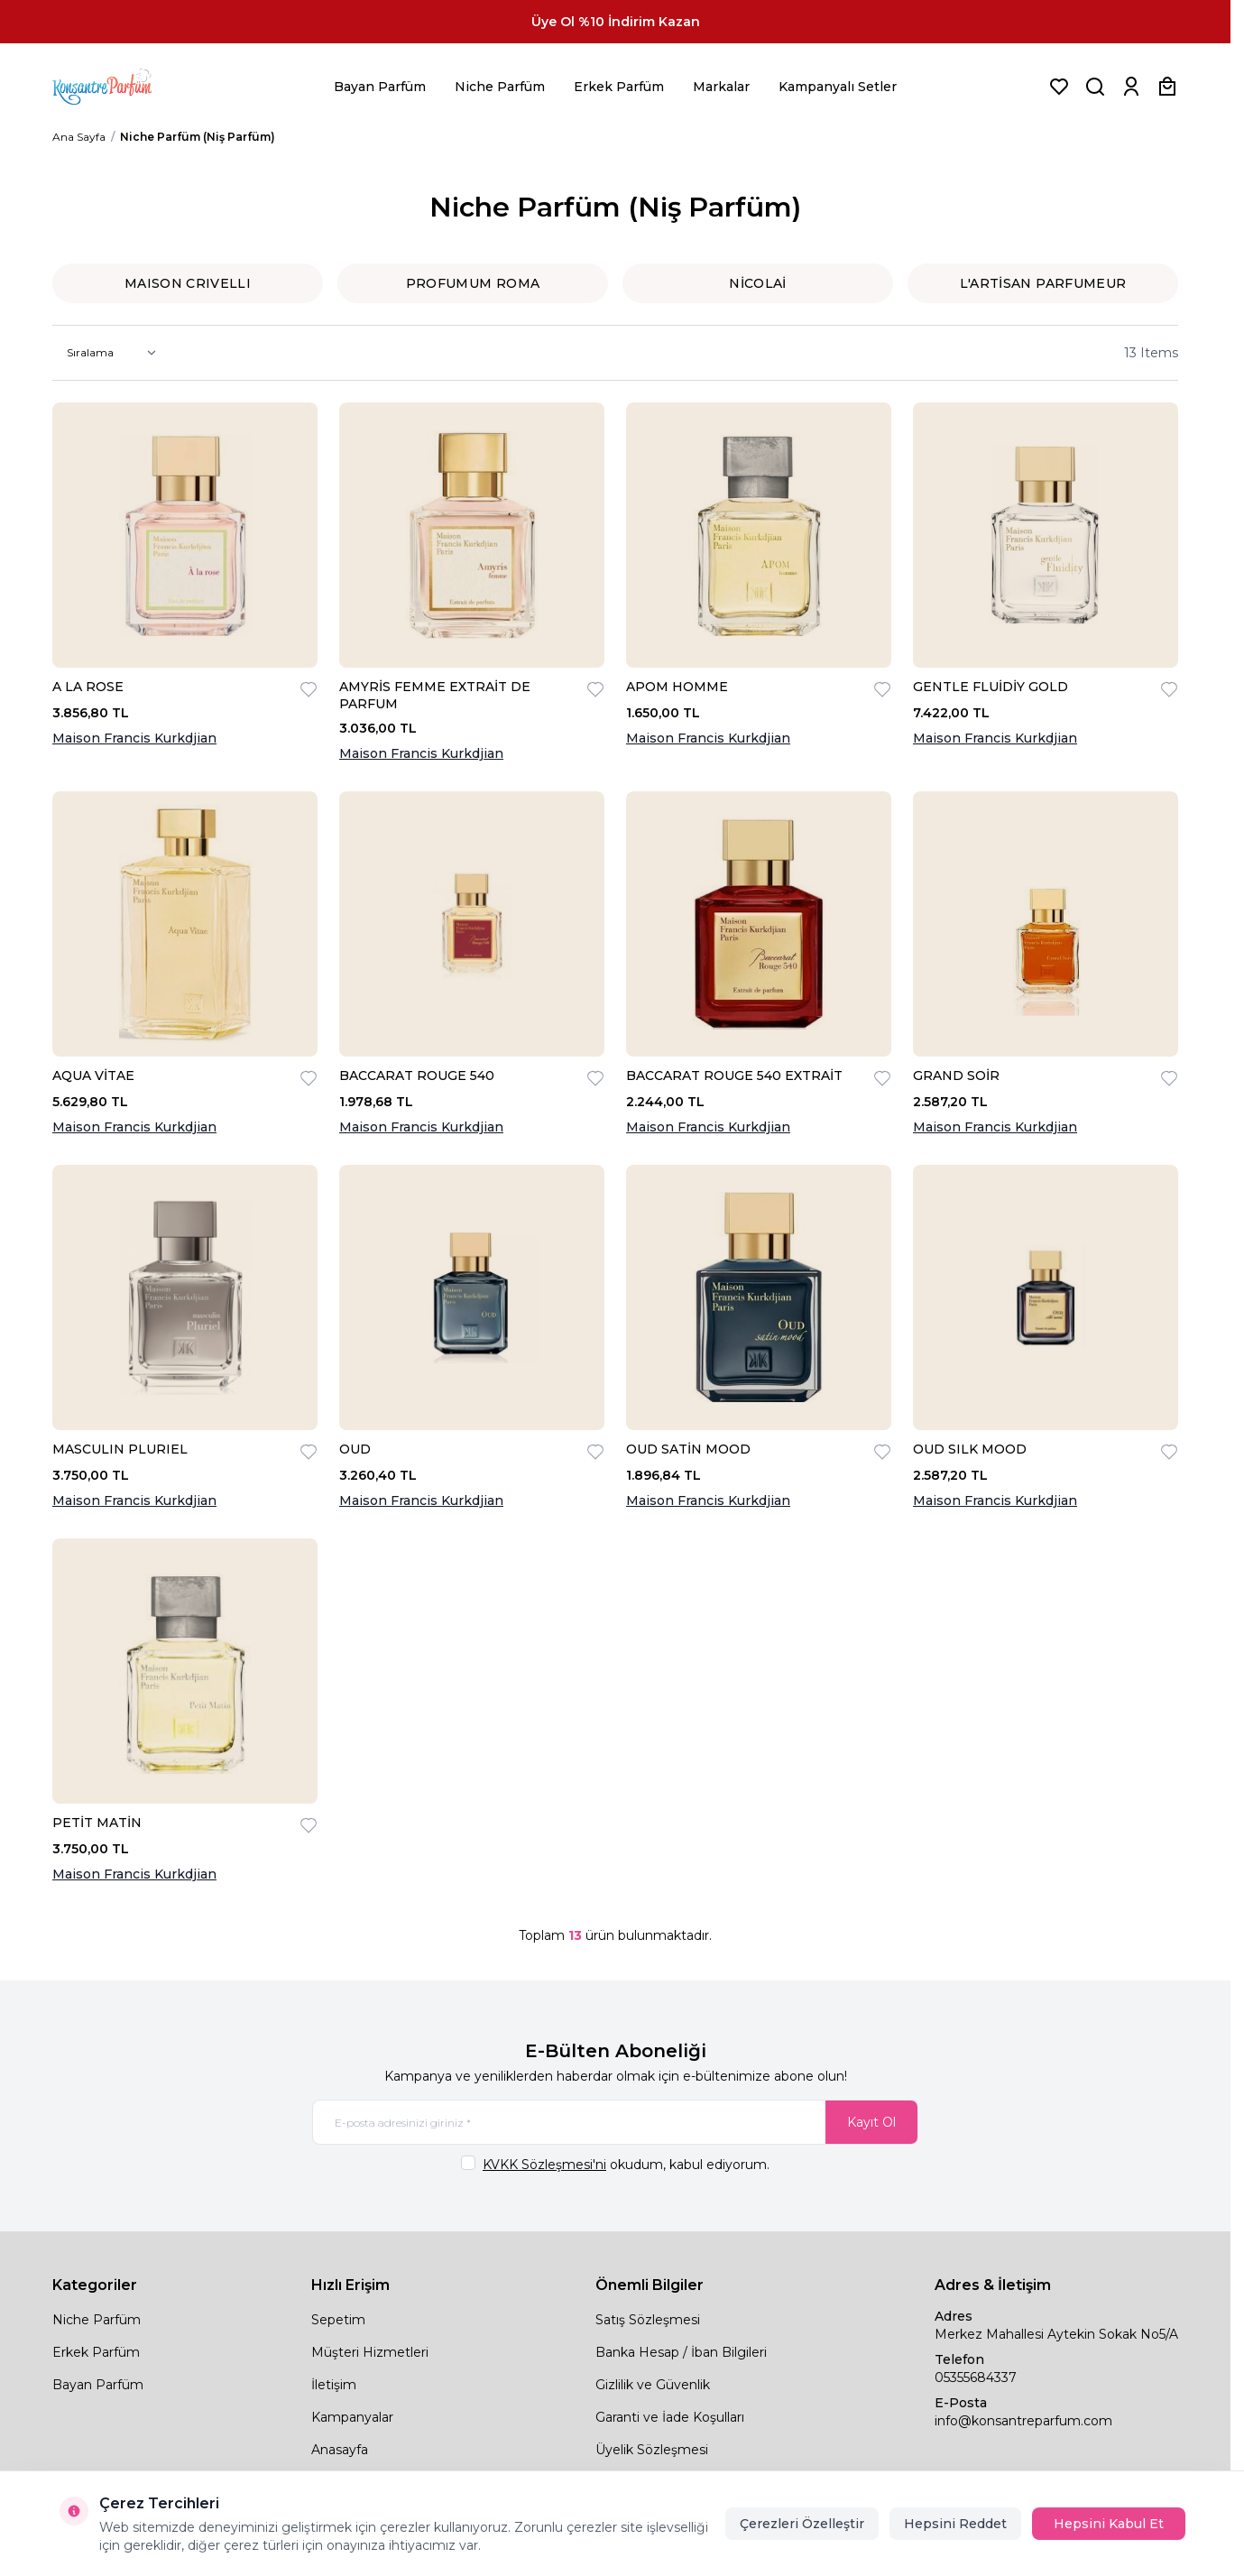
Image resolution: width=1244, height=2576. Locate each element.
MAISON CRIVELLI (187, 283)
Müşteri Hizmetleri (369, 2352)
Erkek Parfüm (619, 86)
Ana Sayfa (79, 136)
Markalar (721, 86)
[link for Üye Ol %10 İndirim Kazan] (615, 21)
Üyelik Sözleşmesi (651, 2450)
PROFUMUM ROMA (473, 283)
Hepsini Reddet (955, 2524)
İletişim (333, 2385)
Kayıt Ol (871, 2122)
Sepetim (338, 2320)
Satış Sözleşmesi (647, 2320)
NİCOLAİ (757, 283)
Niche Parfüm (500, 86)
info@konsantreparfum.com (1023, 2421)
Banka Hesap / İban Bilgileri (681, 2352)
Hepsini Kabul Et (1109, 2524)
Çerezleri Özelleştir (802, 2524)
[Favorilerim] (1059, 86)
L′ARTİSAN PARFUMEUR (1043, 283)
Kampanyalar (352, 2417)
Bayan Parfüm (380, 86)
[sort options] (107, 353)
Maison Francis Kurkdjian (134, 738)
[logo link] (124, 87)
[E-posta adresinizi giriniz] (615, 2122)
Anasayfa (339, 2450)
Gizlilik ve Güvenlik (652, 2385)
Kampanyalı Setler (838, 86)
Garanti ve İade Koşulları (669, 2417)
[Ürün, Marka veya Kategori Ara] (1095, 86)
